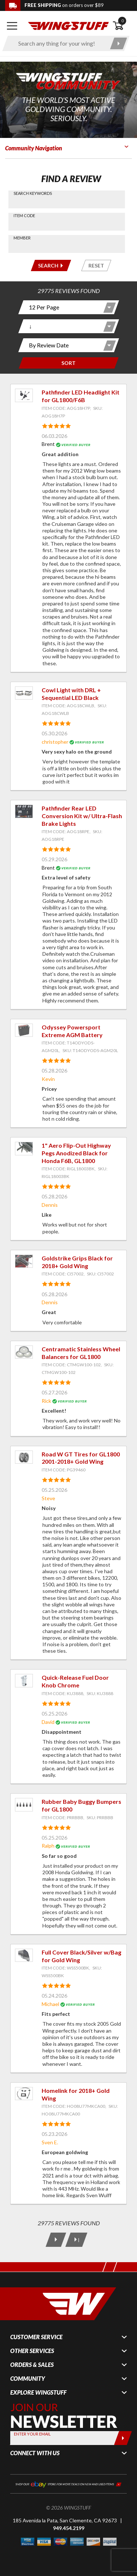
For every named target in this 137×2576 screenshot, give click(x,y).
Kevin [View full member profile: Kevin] (48, 1079)
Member (22, 237)
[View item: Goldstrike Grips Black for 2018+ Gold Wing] (24, 1261)
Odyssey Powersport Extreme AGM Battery (72, 1031)
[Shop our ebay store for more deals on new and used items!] (68, 2483)
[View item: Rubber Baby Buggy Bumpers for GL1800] (24, 1804)
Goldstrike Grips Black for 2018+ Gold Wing (77, 1262)
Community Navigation (33, 148)
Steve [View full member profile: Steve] (48, 1498)
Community (27, 2378)
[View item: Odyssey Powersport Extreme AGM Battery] (24, 1030)
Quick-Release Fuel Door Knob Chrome (75, 1681)
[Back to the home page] (68, 25)
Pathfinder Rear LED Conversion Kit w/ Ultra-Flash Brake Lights (82, 816)
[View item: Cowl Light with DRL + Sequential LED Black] (24, 693)
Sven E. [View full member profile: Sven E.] (50, 2142)
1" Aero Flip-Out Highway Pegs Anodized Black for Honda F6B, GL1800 (76, 1153)
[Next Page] (55, 2240)
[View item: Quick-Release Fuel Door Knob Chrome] (24, 1680)
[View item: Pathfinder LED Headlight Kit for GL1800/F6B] (24, 395)
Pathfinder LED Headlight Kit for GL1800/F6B (80, 396)
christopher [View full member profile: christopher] (55, 742)
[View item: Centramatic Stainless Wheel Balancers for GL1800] (24, 1352)
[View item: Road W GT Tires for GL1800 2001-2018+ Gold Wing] (24, 1457)
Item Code (24, 215)
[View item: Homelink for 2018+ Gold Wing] (24, 2094)
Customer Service (36, 2337)
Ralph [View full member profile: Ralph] (48, 1846)
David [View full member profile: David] (48, 1722)
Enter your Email (32, 2433)
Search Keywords (33, 193)
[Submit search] (118, 43)
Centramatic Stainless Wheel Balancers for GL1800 (81, 1352)
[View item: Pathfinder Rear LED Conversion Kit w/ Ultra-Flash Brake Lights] (24, 811)
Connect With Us (35, 2453)
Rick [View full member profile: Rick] (46, 1401)
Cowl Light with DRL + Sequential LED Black (71, 693)
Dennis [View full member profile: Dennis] (50, 1205)
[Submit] (123, 2438)
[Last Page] (76, 2240)
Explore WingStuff (38, 2392)
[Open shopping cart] (122, 26)
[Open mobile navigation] (12, 26)
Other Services (32, 2351)
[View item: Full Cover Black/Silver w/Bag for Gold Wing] (24, 1955)
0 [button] (122, 20)
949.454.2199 (68, 2528)
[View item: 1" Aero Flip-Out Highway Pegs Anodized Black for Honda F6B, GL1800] (24, 1148)
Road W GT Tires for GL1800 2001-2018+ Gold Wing (81, 1458)
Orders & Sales (32, 2365)
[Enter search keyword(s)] (59, 43)
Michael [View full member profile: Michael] (50, 2004)
